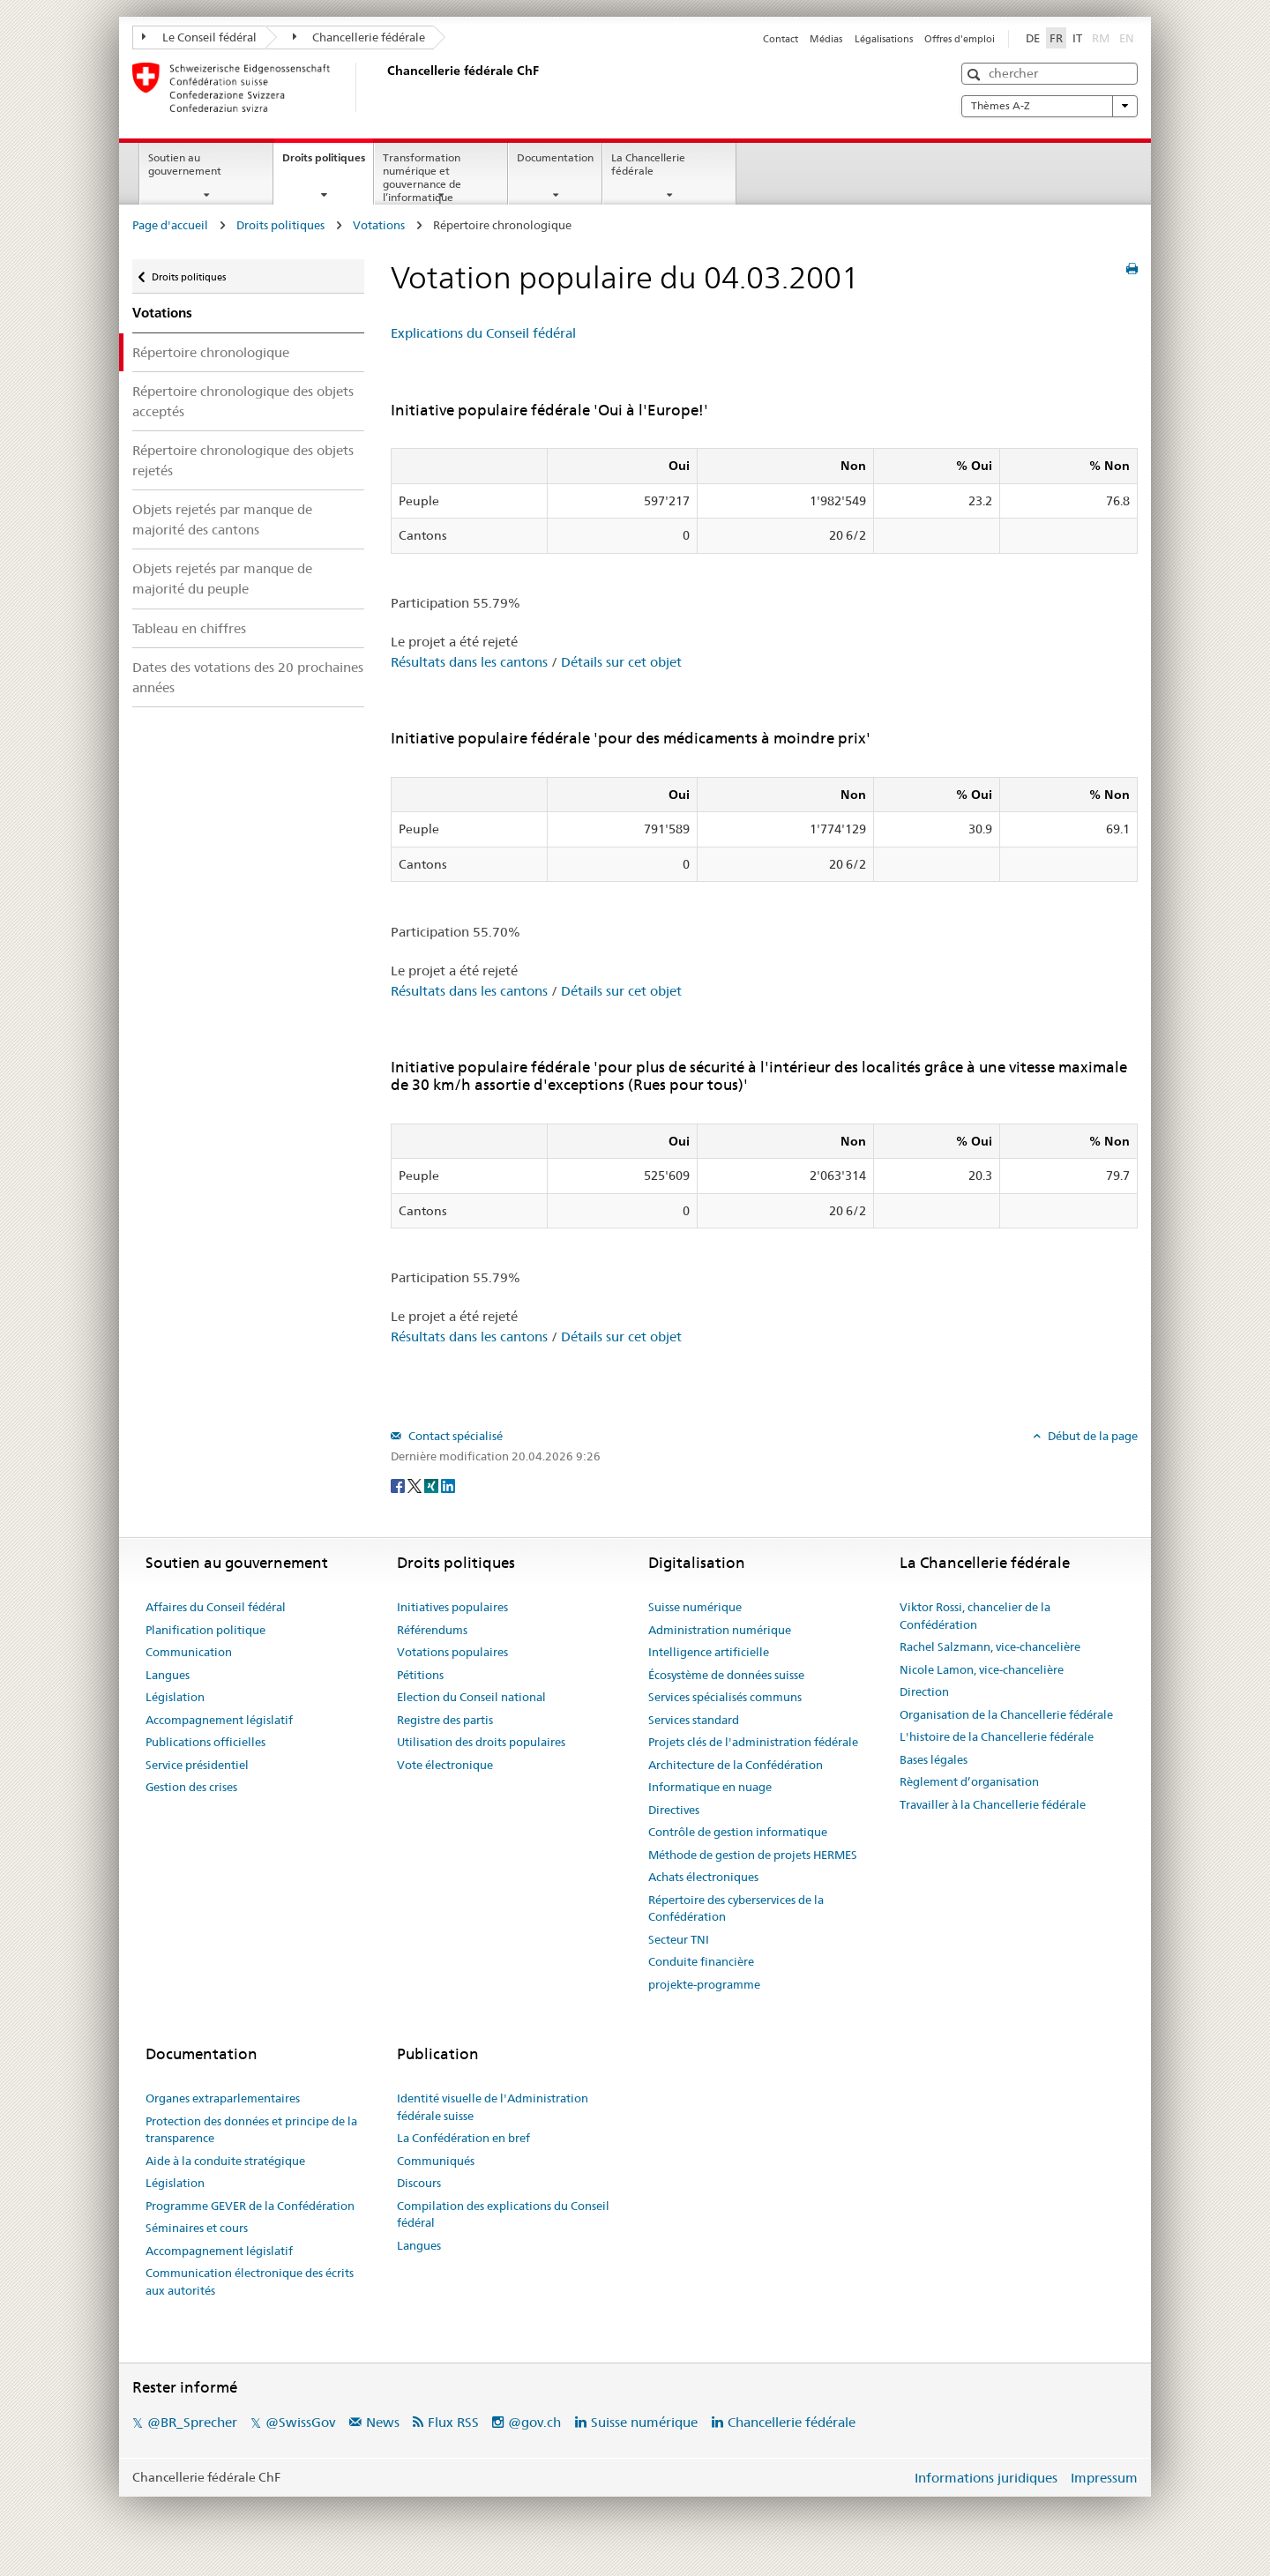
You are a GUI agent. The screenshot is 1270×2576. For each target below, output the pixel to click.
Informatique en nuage (710, 1787)
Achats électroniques (703, 1877)
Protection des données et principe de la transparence (251, 2130)
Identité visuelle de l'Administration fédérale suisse (492, 2107)
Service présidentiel (197, 1765)
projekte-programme (704, 1984)
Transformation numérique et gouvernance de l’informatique (422, 177)
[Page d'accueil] (383, 87)
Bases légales (933, 1759)
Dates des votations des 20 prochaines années (247, 677)
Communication (189, 1652)
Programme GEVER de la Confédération (250, 2206)
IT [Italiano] (1077, 38)
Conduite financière (701, 1961)
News (383, 2422)
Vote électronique (445, 1765)
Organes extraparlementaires (223, 2098)
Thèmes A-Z (1049, 106)
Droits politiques (327, 163)
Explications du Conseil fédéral (483, 333)
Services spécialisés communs (725, 1697)
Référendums (432, 1630)
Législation (175, 1697)
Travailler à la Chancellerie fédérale (993, 1804)
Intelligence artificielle (708, 1652)
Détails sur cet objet (621, 661)
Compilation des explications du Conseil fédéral (503, 2214)
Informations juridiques (986, 2477)
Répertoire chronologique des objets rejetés (243, 460)
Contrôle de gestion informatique (737, 1832)
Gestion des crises (191, 1787)
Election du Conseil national (471, 1697)
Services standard (693, 1720)
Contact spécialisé (454, 1436)
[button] (976, 74)
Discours (419, 2183)
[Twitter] (415, 1485)
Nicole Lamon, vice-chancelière (982, 1669)
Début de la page (1091, 1436)
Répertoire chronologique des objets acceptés (243, 401)
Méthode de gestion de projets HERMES (752, 1855)
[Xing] (432, 1485)
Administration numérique (719, 1630)
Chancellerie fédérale (359, 37)
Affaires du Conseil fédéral (216, 1607)
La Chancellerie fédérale (648, 164)
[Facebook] (399, 1485)
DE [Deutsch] (1033, 38)
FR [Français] (1056, 38)
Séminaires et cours (197, 2228)
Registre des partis (445, 1720)
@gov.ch (534, 2422)
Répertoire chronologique (210, 352)
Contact (780, 39)
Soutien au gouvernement (184, 164)
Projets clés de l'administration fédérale (753, 1742)
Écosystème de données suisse (726, 1675)
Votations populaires (452, 1652)
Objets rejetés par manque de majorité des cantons (222, 519)
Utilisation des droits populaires (481, 1742)
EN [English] (1126, 38)
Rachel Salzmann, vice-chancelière (990, 1646)
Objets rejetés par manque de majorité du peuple (222, 578)
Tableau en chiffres (189, 628)
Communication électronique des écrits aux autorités (250, 2281)
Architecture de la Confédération (735, 1765)
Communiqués (435, 2161)
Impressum (1104, 2477)
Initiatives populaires (452, 1607)
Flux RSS (453, 2422)
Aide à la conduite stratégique (225, 2161)
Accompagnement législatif (219, 1720)
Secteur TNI (678, 1939)
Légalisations (884, 39)
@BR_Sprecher (192, 2422)
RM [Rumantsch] (1100, 38)
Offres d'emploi (959, 39)
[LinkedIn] (448, 1485)
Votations (379, 225)
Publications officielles (205, 1742)
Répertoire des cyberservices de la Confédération (736, 1908)
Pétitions (420, 1675)
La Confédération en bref (463, 2138)
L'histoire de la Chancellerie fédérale (997, 1736)
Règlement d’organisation (969, 1781)
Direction (924, 1691)
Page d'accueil (170, 225)
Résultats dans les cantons (469, 661)
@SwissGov (300, 2422)
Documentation (555, 157)
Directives (673, 1810)
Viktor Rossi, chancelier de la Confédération (975, 1615)
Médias (826, 39)
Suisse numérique (695, 1607)
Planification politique (205, 1630)
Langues (168, 1675)
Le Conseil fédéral (199, 37)
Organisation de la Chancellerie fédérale (1006, 1714)
